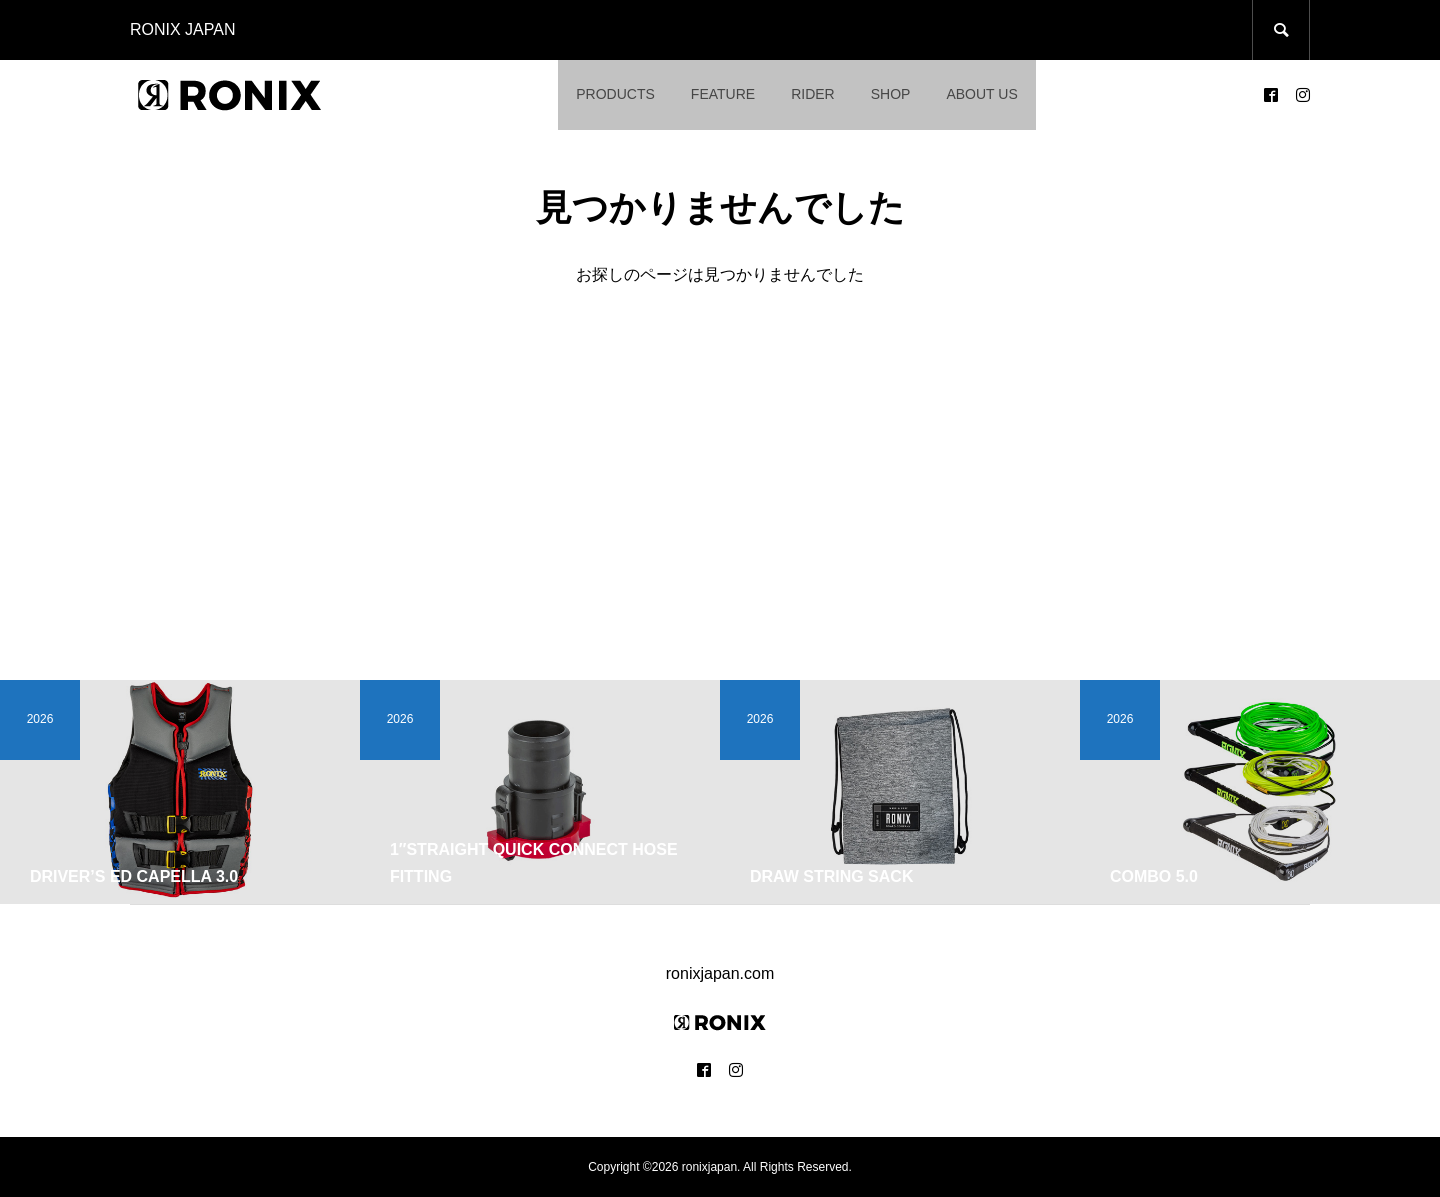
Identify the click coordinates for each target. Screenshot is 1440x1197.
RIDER (813, 94)
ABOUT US (981, 94)
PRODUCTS (615, 94)
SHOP (891, 94)
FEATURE (723, 94)
